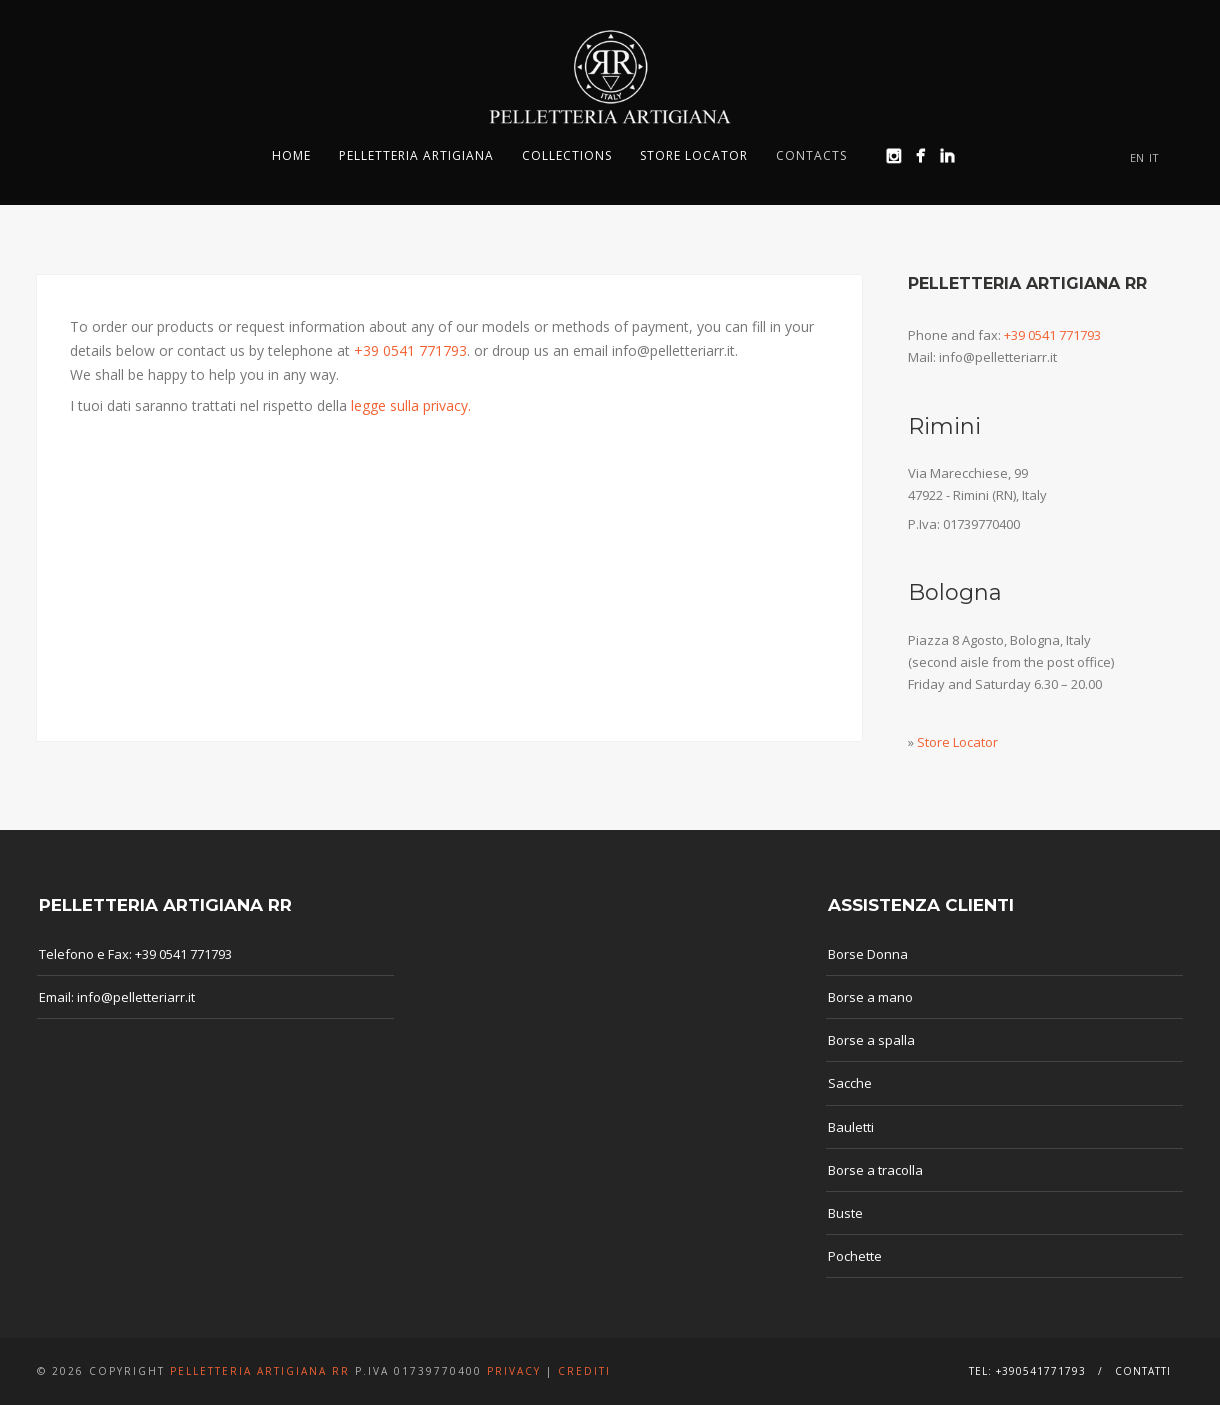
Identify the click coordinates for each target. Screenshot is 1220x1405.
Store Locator (694, 155)
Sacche (850, 1083)
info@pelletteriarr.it (136, 997)
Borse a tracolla (875, 1170)
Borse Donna (868, 954)
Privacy (514, 1371)
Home (291, 155)
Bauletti (851, 1127)
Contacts (811, 155)
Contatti (1143, 1371)
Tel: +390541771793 (1027, 1371)
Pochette (855, 1256)
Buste (845, 1213)
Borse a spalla (871, 1040)
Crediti (584, 1371)
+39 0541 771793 (410, 350)
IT (1154, 157)
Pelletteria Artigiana (416, 155)
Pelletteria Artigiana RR (260, 1371)
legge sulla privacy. (411, 405)
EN (1137, 157)
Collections (567, 155)
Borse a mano (870, 997)
